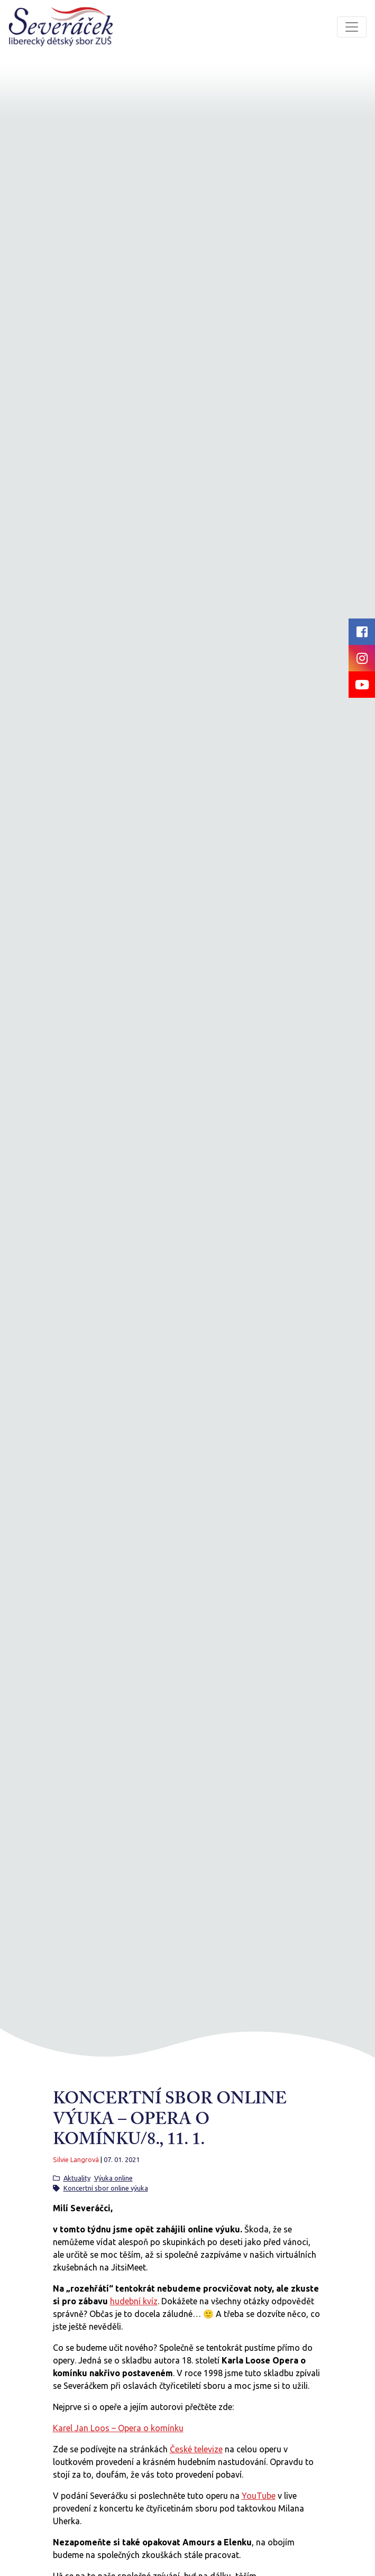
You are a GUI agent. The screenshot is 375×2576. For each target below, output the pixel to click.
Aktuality (76, 2178)
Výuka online (113, 2178)
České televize (196, 2449)
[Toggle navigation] (352, 27)
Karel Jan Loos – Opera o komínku (118, 2428)
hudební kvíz (134, 2301)
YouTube (259, 2495)
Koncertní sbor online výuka (105, 2188)
